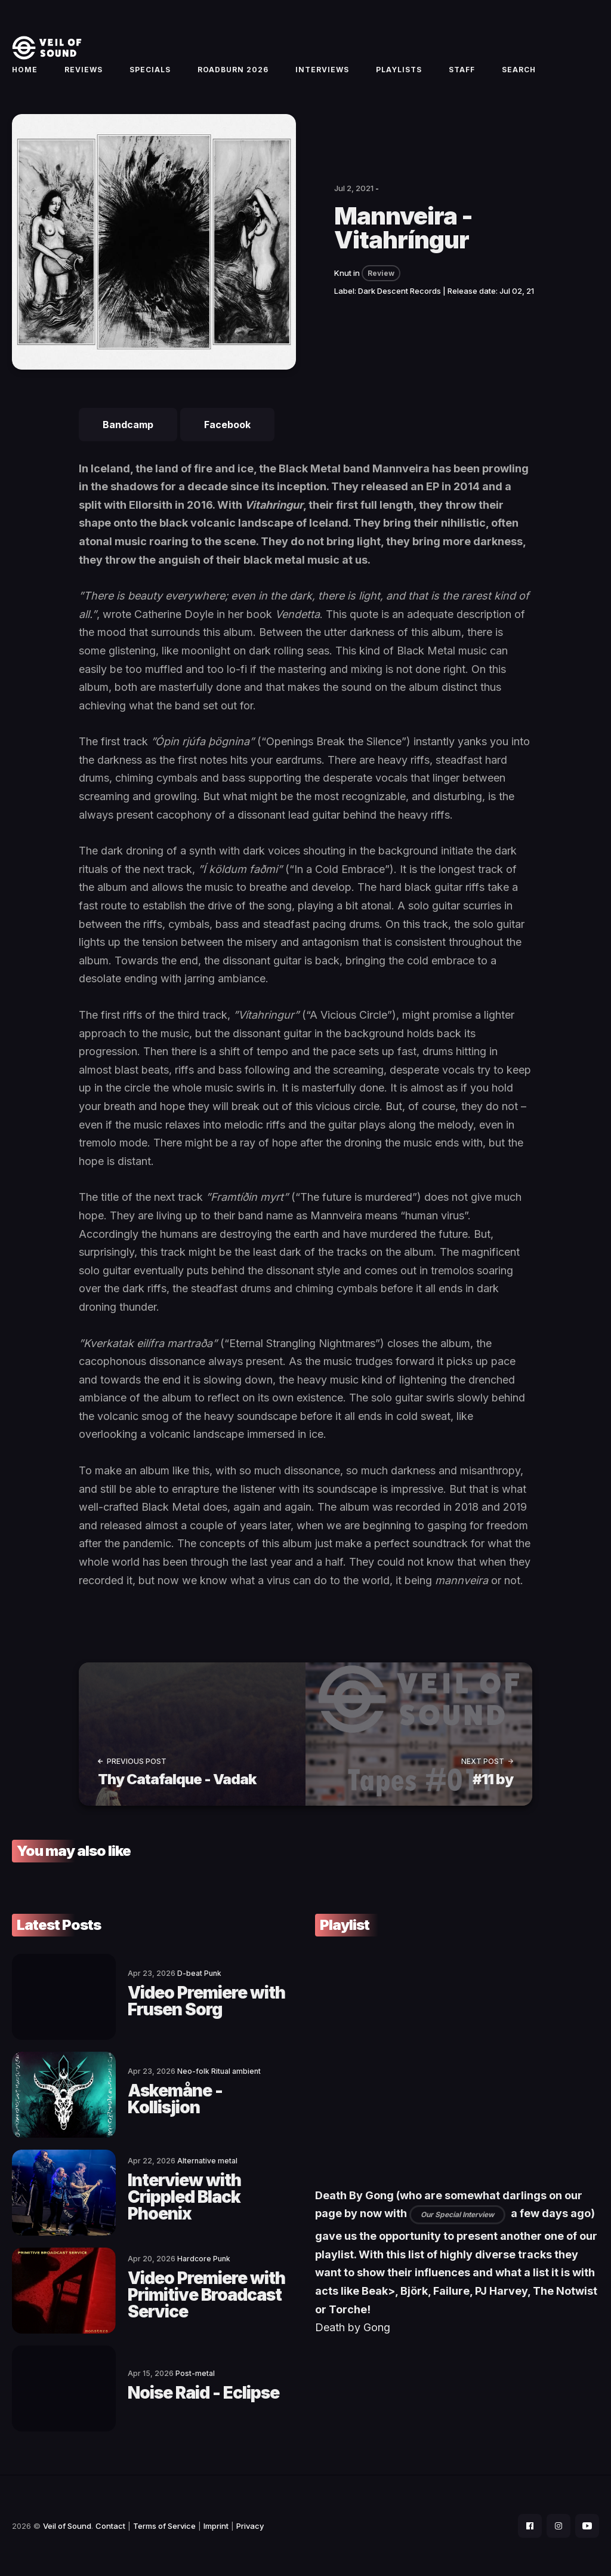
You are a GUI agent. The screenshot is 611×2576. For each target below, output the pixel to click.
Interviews (322, 69)
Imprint (216, 2526)
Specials (150, 69)
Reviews (83, 69)
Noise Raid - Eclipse (203, 2393)
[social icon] (530, 2526)
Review (381, 273)
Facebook (227, 425)
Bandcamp (128, 425)
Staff (462, 69)
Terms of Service (164, 2526)
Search (519, 69)
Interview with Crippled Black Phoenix (184, 2197)
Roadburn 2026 (233, 69)
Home (25, 69)
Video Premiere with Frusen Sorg (206, 2000)
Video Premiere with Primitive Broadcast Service (206, 2295)
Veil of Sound (67, 2526)
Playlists (399, 69)
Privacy (250, 2526)
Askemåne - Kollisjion (175, 2098)
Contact (110, 2526)
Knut (342, 273)
